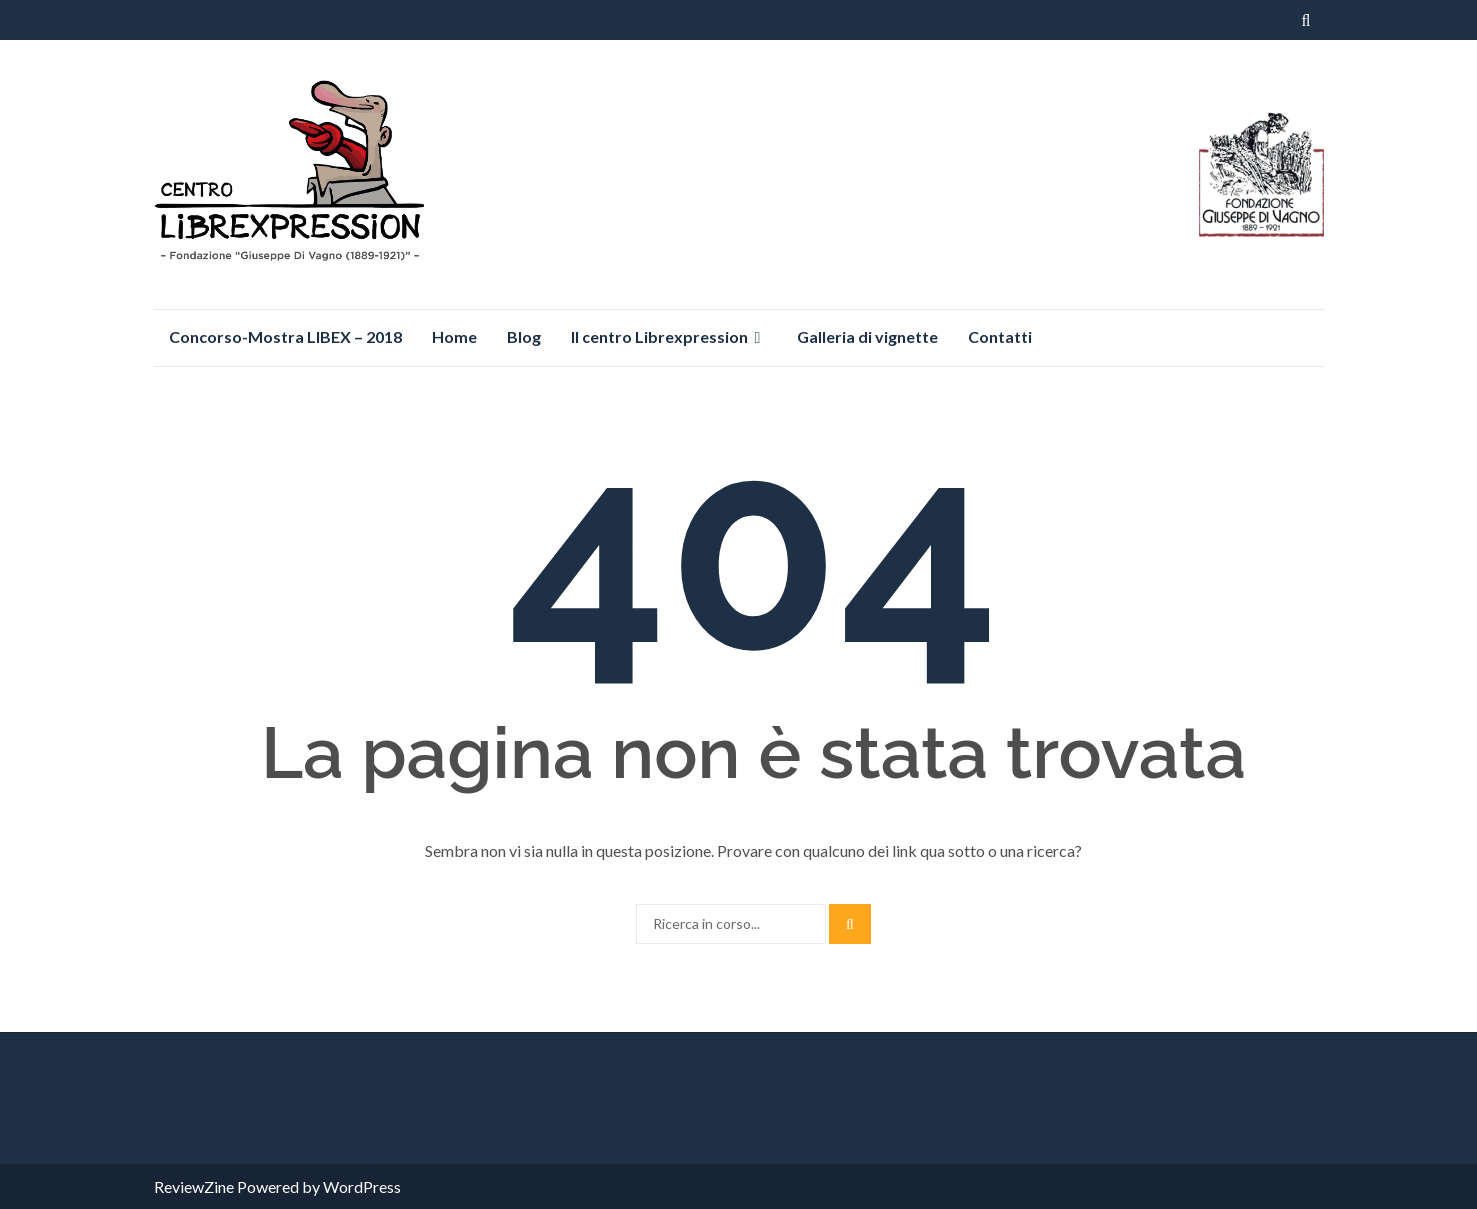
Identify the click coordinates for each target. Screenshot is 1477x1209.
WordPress (362, 1186)
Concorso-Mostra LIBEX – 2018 (285, 336)
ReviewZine (194, 1186)
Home (454, 336)
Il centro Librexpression (659, 336)
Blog (524, 336)
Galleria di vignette (867, 336)
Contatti (1000, 336)
